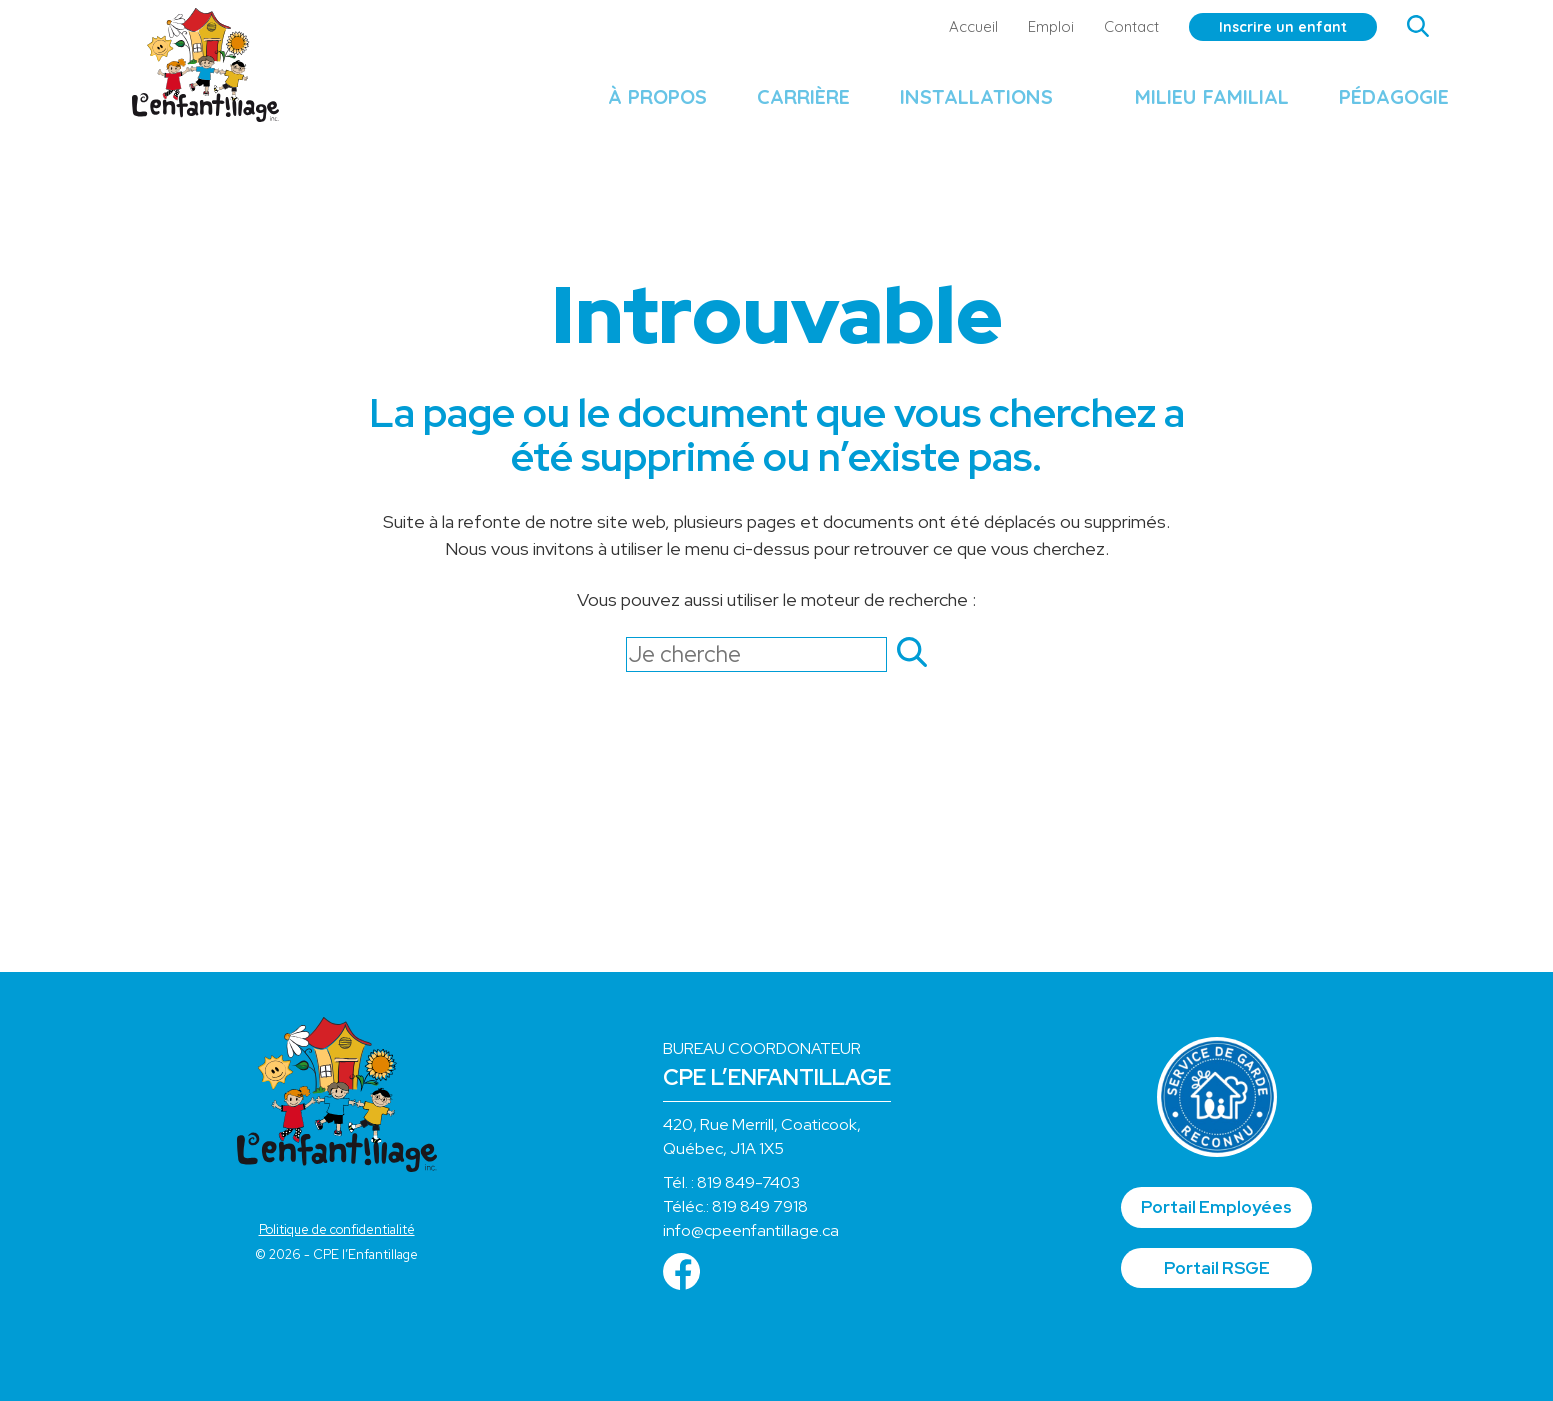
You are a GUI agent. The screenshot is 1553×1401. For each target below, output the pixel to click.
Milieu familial (1191, 106)
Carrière (782, 106)
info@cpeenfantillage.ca (751, 1230)
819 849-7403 (748, 1182)
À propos (636, 106)
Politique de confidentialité (337, 1229)
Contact (1110, 26)
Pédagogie (1373, 106)
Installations (955, 106)
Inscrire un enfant (1262, 27)
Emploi (1030, 26)
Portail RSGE (1217, 1268)
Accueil (952, 26)
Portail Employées (1216, 1207)
